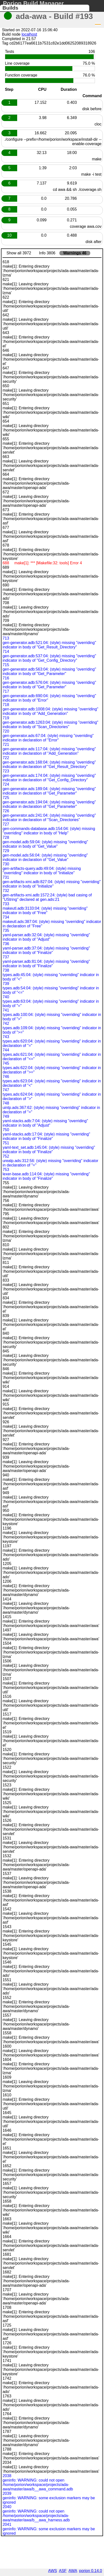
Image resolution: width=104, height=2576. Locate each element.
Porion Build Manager (33, 3)
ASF (62, 2571)
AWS (52, 2571)
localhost (29, 34)
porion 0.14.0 (90, 2571)
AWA (72, 2571)
